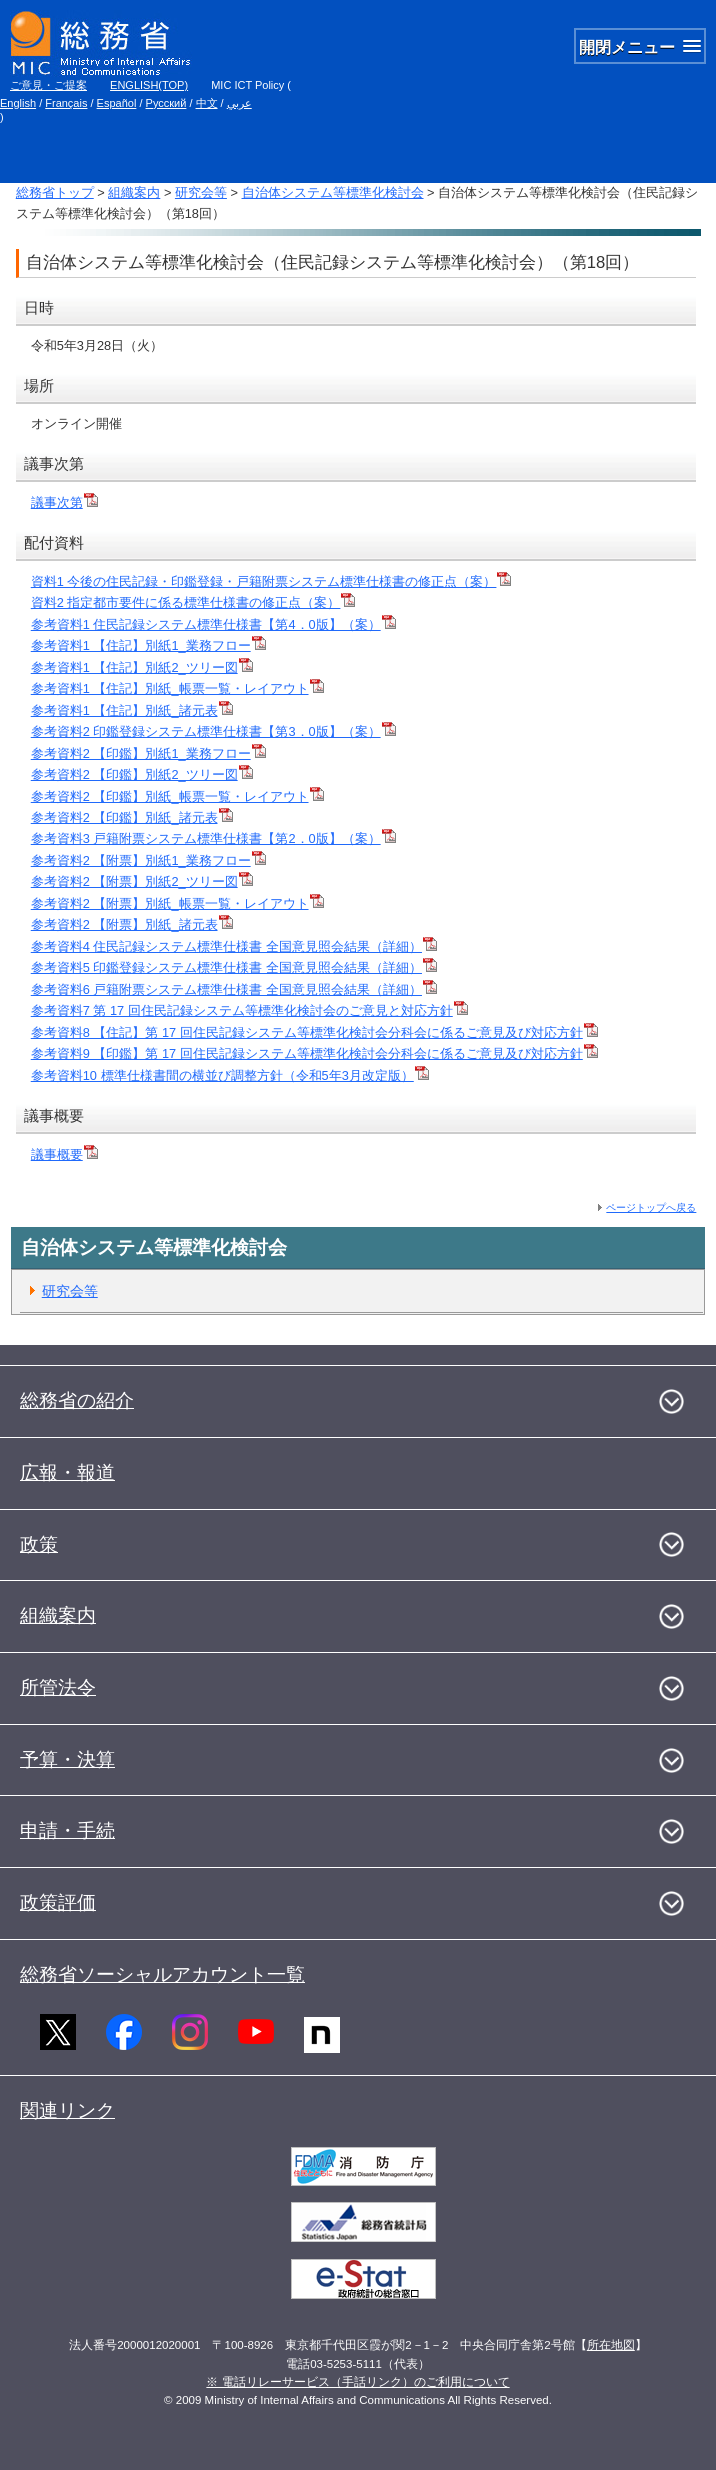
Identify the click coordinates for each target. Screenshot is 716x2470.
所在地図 (611, 2345)
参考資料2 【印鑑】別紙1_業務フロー (148, 753)
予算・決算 (67, 1759)
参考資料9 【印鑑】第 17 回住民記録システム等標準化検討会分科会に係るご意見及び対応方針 (314, 1053)
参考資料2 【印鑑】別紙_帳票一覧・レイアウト (177, 796)
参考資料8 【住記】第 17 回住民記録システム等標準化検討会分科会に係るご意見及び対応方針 (314, 1032)
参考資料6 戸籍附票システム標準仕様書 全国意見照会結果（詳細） (234, 989)
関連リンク (67, 2110)
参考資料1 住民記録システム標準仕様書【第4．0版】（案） (213, 624)
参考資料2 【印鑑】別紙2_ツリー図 (142, 774)
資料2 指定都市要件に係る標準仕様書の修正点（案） (193, 602)
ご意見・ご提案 (48, 85)
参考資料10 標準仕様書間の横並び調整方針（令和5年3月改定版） (230, 1075)
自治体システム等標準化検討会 (333, 192)
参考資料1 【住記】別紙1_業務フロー (148, 645)
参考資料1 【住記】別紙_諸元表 (132, 710)
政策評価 (58, 1902)
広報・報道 (67, 1472)
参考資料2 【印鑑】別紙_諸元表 (132, 817)
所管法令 (58, 1687)
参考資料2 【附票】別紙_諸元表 (132, 924)
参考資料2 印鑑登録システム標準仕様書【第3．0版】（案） (213, 731)
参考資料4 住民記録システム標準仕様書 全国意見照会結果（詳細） (234, 946)
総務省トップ (55, 192)
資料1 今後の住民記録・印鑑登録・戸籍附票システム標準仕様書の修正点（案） (271, 581)
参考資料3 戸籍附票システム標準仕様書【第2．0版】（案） (213, 838)
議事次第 (64, 502)
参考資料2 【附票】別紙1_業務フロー (148, 860)
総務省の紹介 (77, 1400)
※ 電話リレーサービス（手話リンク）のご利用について (357, 2382)
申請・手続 (67, 1830)
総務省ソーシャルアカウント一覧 (162, 1974)
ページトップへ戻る (651, 1207)
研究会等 (201, 192)
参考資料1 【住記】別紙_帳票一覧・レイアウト (177, 688)
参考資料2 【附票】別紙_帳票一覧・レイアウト (177, 903)
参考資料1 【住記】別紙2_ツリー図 (142, 667)
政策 (39, 1544)
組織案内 (134, 192)
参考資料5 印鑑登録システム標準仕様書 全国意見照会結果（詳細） (234, 967)
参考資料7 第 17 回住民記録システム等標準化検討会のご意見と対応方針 (249, 1010)
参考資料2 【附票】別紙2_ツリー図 (142, 881)
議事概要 (64, 1154)
